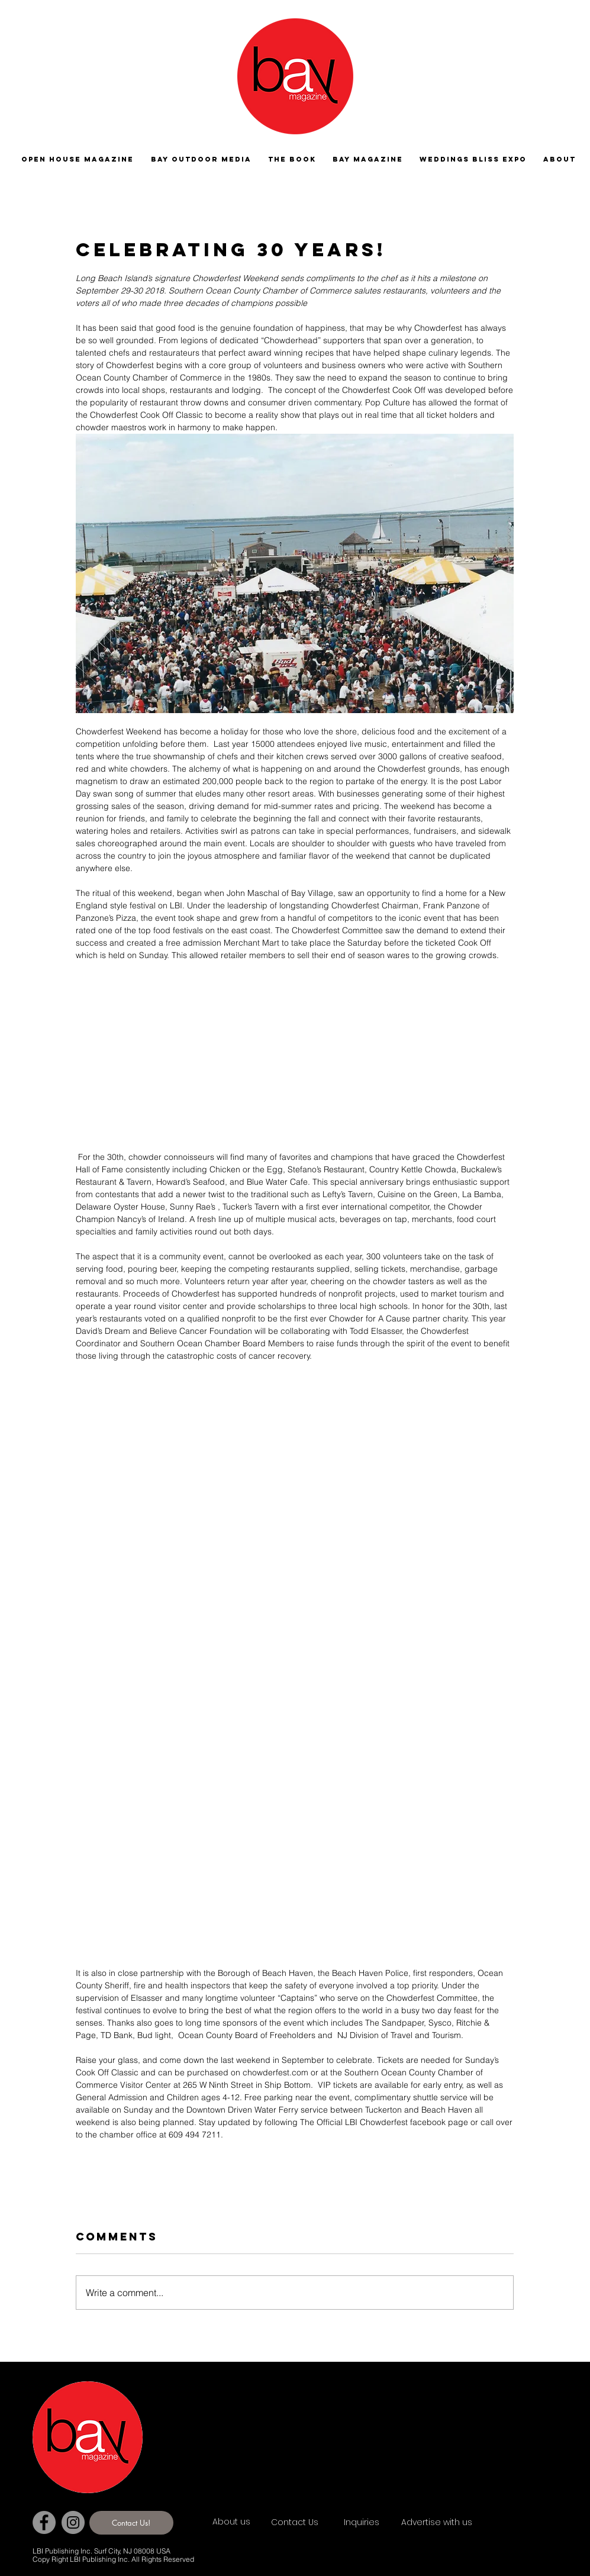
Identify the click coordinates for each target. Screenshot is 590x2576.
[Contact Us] (313, 2523)
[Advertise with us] (451, 2523)
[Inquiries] (363, 2523)
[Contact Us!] (131, 2523)
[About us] (254, 2522)
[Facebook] (44, 2522)
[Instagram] (73, 2522)
